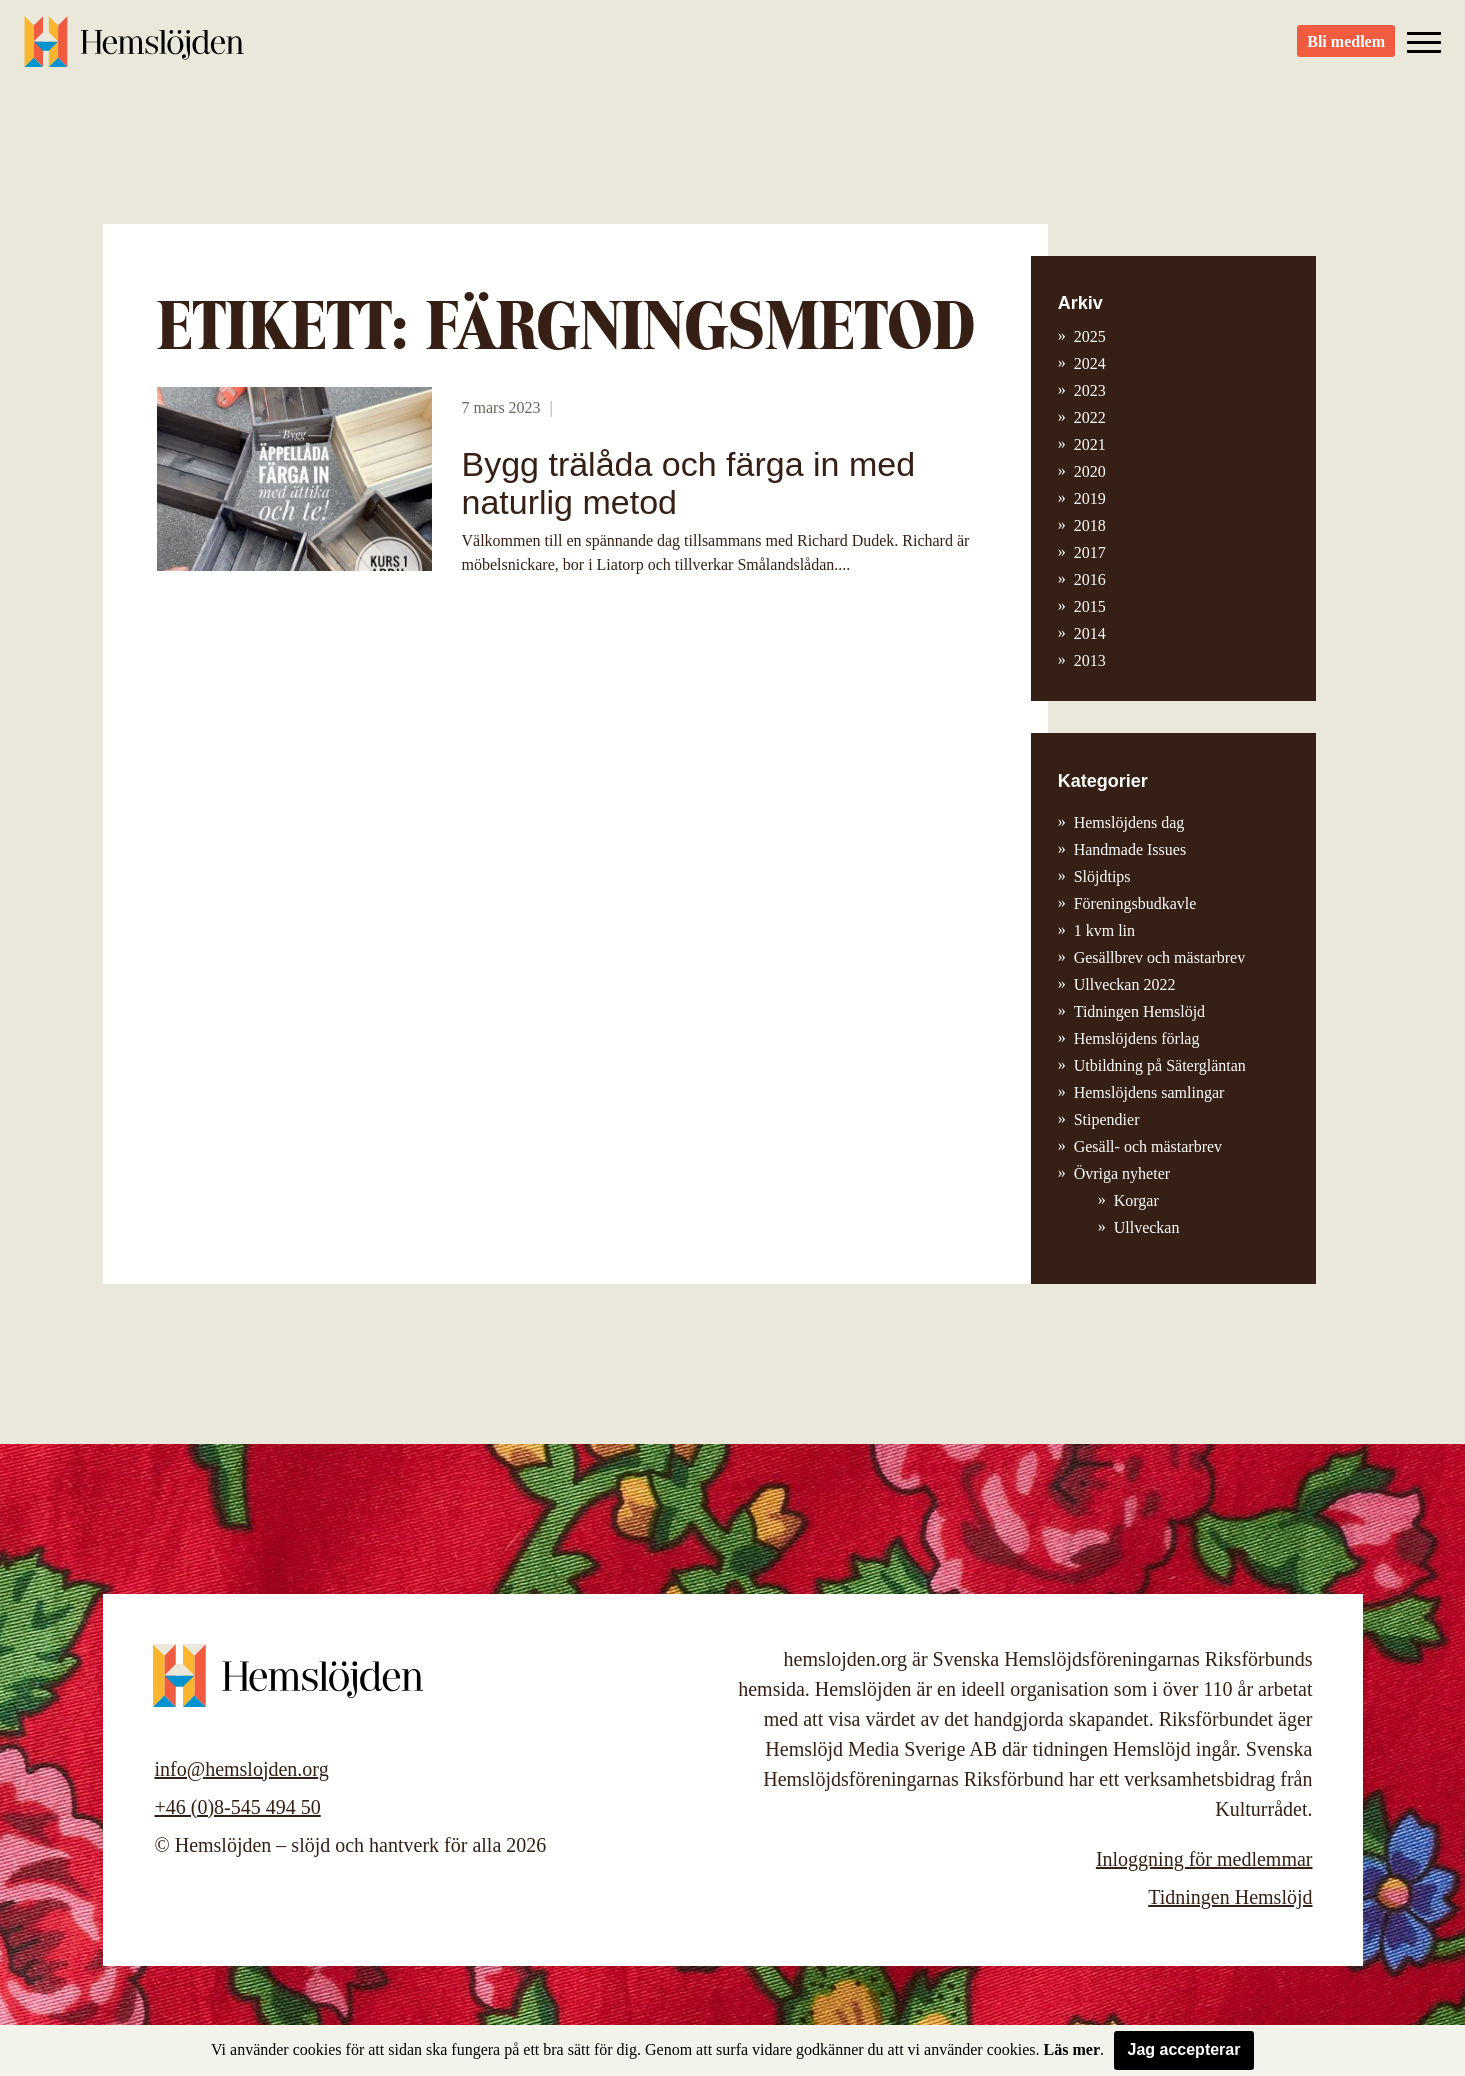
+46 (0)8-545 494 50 (238, 1807)
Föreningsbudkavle (1135, 903)
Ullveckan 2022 (1125, 984)
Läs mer (1072, 2049)
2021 (1090, 444)
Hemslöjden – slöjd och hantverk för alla (134, 50)
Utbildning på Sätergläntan (1160, 1065)
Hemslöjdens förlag (1137, 1038)
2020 (1090, 471)
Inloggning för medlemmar (1204, 1859)
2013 (1090, 660)
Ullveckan (1147, 1227)
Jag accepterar (1184, 2049)
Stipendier (1107, 1119)
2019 (1090, 498)
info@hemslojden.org (242, 1769)
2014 (1090, 633)
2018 (1090, 525)
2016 (1090, 579)
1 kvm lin (1104, 930)
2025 (1090, 336)
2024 (1090, 363)
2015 (1090, 606)
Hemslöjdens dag (1129, 822)
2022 (1090, 417)
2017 (1090, 552)
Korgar (1136, 1200)
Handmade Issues (1130, 849)
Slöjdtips (1102, 876)
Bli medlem (1346, 50)
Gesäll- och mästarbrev (1148, 1146)
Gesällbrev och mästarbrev (1159, 957)
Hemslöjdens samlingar (1149, 1092)
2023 (1090, 390)
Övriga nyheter (1122, 1173)
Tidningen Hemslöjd (1139, 1011)
